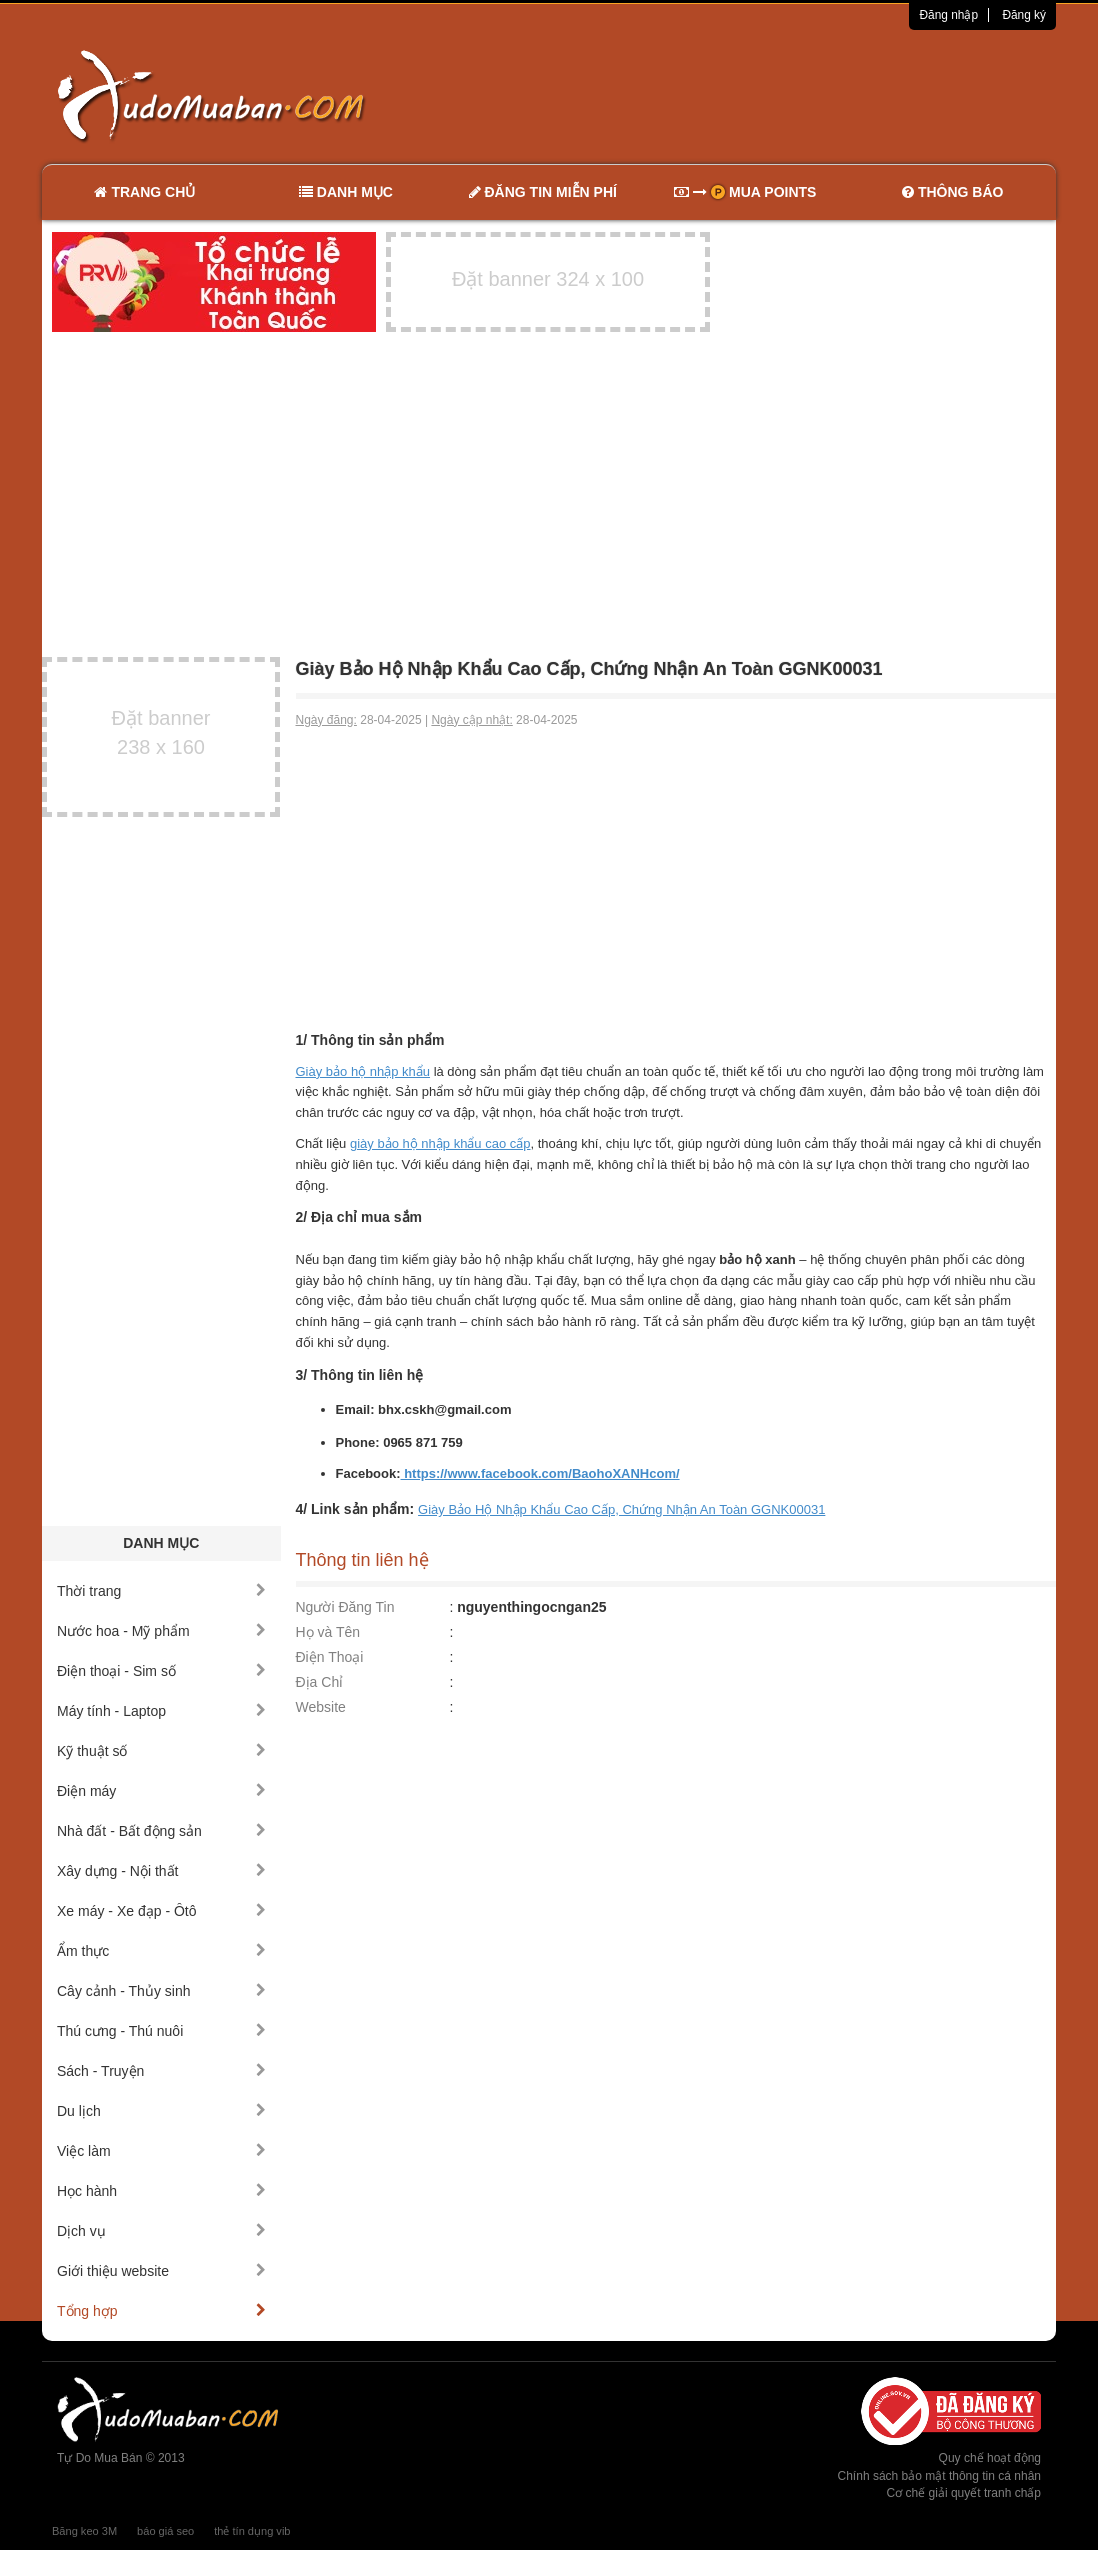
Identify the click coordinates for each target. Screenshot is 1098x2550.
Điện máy (161, 1791)
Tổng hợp (161, 2311)
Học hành (161, 2191)
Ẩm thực (161, 1951)
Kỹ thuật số (161, 1751)
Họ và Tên (328, 1632)
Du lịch (161, 2111)
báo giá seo (165, 2531)
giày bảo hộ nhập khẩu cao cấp (440, 1143)
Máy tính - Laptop (161, 1711)
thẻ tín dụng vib (252, 2531)
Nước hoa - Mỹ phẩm (161, 1631)
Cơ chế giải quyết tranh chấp (964, 2493)
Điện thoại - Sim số (161, 1671)
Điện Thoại (330, 1657)
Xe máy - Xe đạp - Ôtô (161, 1911)
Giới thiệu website (161, 2271)
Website (321, 1707)
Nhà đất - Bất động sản (161, 1831)
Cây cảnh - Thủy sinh (161, 1991)
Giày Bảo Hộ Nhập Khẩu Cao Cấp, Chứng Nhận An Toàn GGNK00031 (621, 1509)
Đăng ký (1024, 15)
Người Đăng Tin (345, 1607)
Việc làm (161, 2151)
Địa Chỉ (320, 1682)
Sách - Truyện (161, 2071)
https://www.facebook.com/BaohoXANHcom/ (540, 1473)
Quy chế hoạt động (990, 2458)
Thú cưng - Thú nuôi (161, 2031)
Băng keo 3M (84, 2531)
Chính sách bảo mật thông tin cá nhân (939, 2476)
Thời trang (161, 1591)
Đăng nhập (948, 15)
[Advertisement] (760, 95)
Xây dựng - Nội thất (161, 1871)
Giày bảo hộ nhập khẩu (363, 1071)
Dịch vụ (161, 2231)
